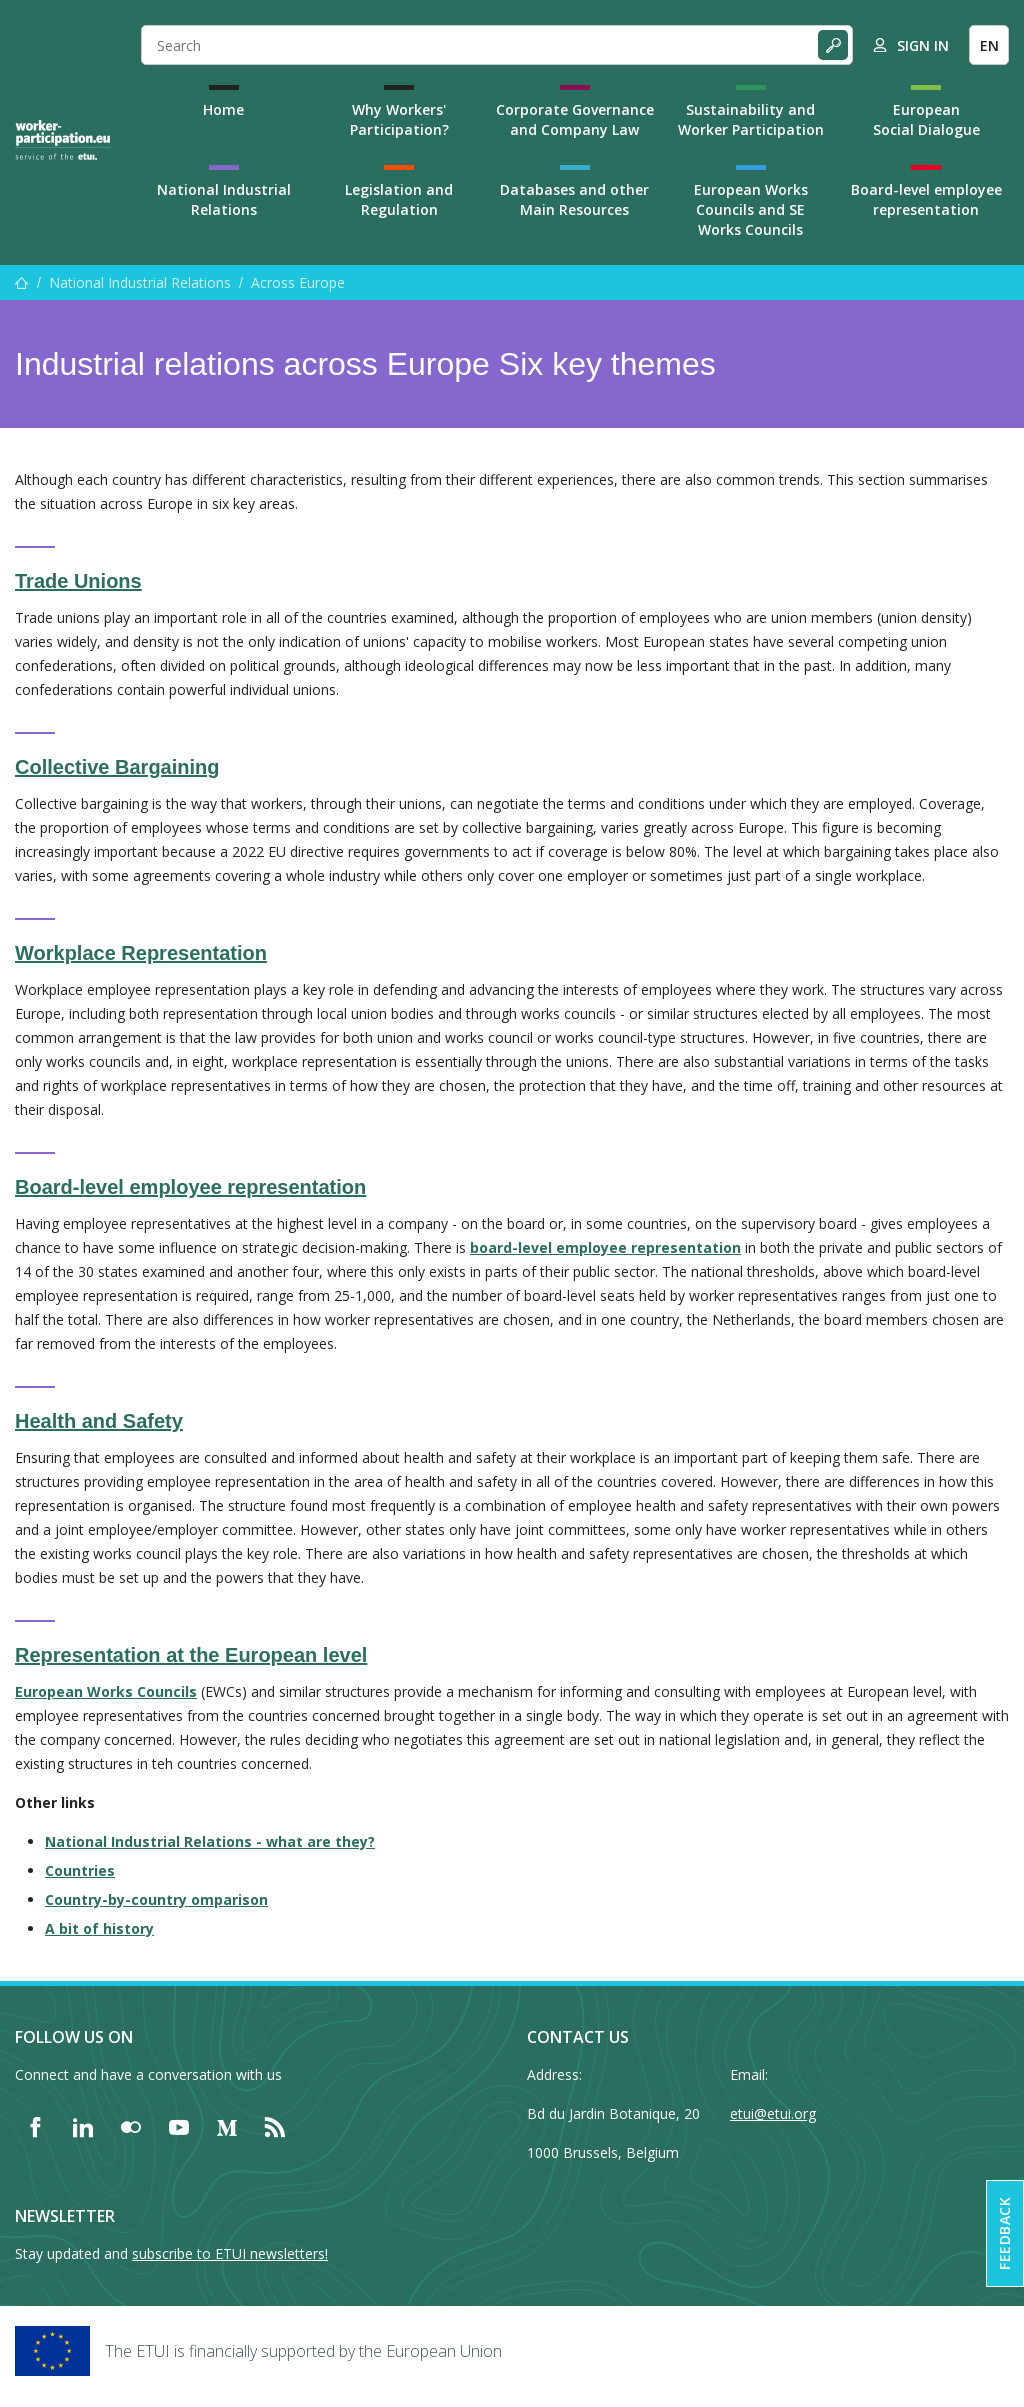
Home (223, 109)
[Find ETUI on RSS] (275, 2127)
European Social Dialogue (926, 119)
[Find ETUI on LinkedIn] (83, 2127)
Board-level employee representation (926, 199)
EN (989, 45)
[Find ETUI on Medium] (227, 2127)
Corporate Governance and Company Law (575, 119)
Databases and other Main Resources (574, 199)
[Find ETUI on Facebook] (35, 2127)
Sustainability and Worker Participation (751, 119)
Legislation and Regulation (399, 199)
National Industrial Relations (224, 199)
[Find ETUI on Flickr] (131, 2127)
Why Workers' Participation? (399, 119)
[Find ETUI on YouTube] (179, 2127)
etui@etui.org (773, 2113)
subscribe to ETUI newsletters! (230, 2253)
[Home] (63, 140)
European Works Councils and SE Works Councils (751, 209)
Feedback (1004, 2233)
